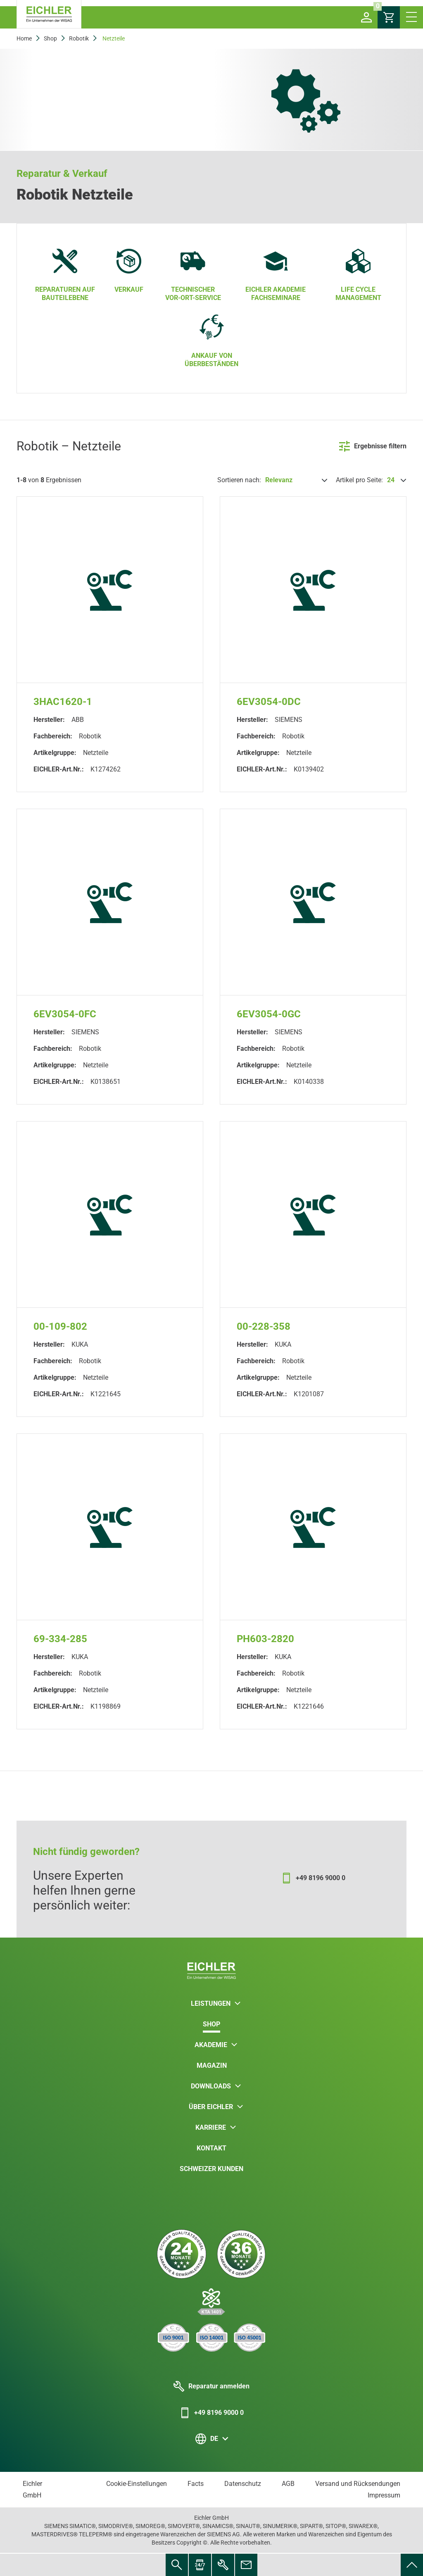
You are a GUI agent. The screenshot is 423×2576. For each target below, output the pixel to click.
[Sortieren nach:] (295, 480)
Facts (196, 2484)
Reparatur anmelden (211, 2386)
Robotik (79, 38)
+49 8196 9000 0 (211, 2412)
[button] (366, 17)
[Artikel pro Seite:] (395, 480)
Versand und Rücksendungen (357, 2484)
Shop (50, 38)
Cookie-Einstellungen (136, 2484)
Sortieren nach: (239, 480)
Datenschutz (242, 2484)
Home (24, 38)
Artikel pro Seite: (359, 480)
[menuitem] (412, 2565)
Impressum (384, 2495)
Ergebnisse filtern (372, 446)
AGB (288, 2484)
